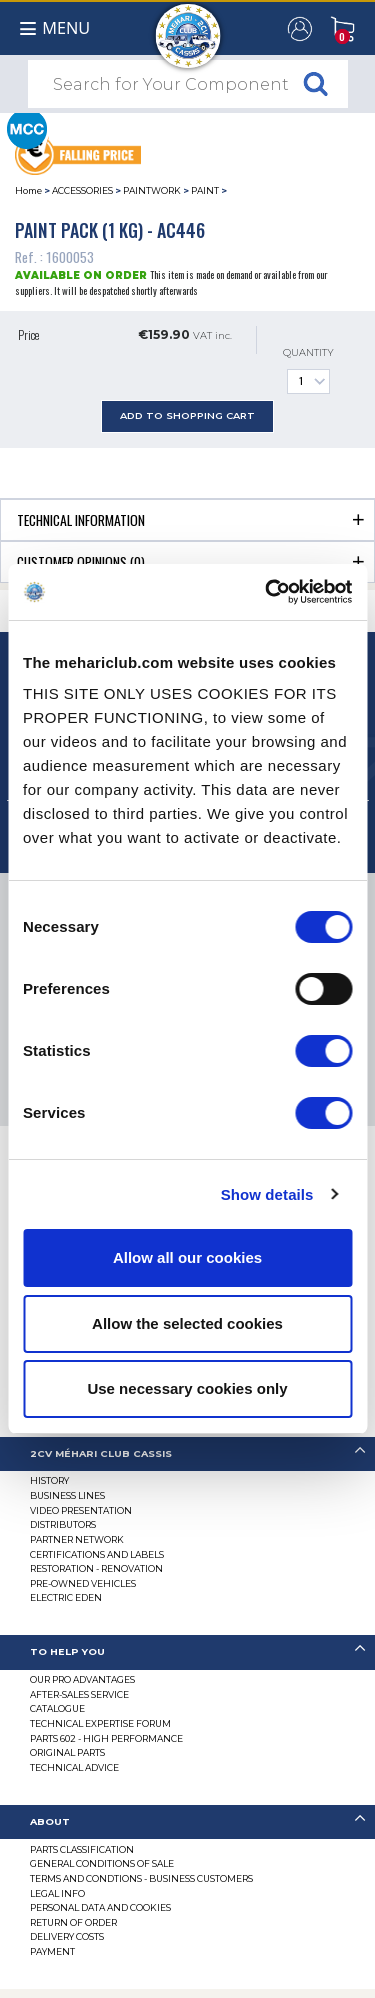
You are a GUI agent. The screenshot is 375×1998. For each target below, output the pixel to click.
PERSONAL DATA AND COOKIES (100, 1907)
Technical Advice (74, 1767)
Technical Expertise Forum (100, 1723)
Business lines (67, 1495)
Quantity (308, 370)
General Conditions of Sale (102, 1863)
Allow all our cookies (187, 1257)
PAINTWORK (152, 190)
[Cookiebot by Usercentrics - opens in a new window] (267, 592)
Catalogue (57, 1708)
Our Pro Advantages (82, 1679)
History (49, 1480)
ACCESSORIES (82, 190)
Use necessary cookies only (187, 1388)
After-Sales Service (79, 1694)
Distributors (63, 1524)
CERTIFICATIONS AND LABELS (97, 1554)
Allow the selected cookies (187, 1323)
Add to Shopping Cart (187, 415)
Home (28, 190)
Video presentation (81, 1510)
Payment (52, 1951)
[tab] (187, 519)
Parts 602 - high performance (106, 1738)
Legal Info (57, 1893)
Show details (267, 1194)
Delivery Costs (67, 1936)
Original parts (67, 1752)
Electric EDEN (66, 1597)
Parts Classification (82, 1849)
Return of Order (73, 1922)
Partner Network (77, 1539)
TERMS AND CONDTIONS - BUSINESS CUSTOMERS (141, 1878)
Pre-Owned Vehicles (83, 1583)
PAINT (205, 190)
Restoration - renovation (96, 1568)
